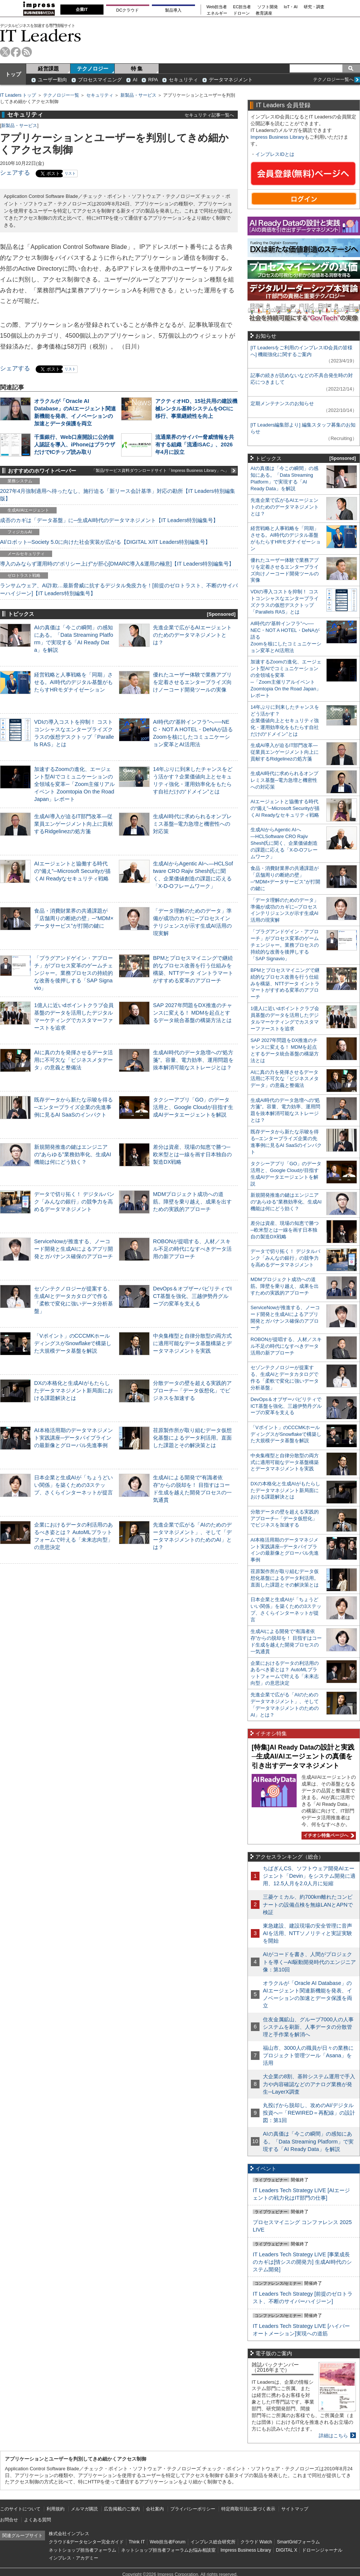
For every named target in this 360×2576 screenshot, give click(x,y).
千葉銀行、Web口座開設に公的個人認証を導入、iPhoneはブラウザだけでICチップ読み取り (74, 444)
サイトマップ (294, 2509)
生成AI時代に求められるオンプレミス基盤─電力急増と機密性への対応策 (192, 823)
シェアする (15, 172)
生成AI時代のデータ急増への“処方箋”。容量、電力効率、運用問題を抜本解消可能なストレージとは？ (193, 1059)
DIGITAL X (286, 2550)
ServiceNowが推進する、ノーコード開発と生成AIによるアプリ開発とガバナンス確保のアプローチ (73, 1248)
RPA (153, 79)
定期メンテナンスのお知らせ (282, 403)
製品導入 (173, 10)
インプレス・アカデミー (73, 2558)
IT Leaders (40, 35)
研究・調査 (314, 7)
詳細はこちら (333, 2435)
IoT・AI (291, 7)
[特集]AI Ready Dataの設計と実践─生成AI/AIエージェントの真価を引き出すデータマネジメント (303, 1756)
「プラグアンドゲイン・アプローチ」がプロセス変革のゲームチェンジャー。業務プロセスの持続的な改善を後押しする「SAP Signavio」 (73, 973)
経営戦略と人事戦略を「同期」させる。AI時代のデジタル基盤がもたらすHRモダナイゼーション (73, 682)
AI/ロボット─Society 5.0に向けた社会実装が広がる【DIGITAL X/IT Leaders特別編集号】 (105, 542)
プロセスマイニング (100, 79)
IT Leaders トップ (18, 95)
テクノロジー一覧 (61, 95)
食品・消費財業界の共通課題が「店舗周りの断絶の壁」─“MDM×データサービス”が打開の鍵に (74, 918)
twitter (5, 52)
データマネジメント (231, 79)
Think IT (137, 2542)
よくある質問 (37, 2519)
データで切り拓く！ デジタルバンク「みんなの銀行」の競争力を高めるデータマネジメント (74, 1201)
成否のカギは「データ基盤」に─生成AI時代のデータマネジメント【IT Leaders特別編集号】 (109, 520)
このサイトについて (20, 2509)
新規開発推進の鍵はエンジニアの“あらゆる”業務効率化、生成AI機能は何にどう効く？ (72, 1154)
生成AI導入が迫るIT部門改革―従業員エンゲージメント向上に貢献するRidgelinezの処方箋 (73, 823)
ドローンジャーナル (322, 2550)
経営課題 (48, 69)
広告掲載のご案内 (122, 2509)
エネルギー (217, 13)
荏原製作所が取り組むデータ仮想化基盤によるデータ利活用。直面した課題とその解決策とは (192, 1437)
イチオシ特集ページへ (328, 1835)
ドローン (241, 13)
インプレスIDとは (274, 154)
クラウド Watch (256, 2542)
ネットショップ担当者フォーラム (82, 2550)
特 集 (137, 69)
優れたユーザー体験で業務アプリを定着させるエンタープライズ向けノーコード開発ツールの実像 (192, 682)
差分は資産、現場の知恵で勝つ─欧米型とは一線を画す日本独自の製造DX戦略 (192, 1154)
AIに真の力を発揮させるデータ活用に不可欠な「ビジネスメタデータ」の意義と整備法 (73, 1059)
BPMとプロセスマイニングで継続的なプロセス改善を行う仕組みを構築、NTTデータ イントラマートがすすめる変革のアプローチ (285, 983)
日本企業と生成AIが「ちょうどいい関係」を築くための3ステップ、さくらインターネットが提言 (73, 1484)
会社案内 (155, 2509)
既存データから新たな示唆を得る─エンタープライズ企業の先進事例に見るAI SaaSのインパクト (73, 1107)
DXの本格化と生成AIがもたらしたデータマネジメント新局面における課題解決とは (73, 1390)
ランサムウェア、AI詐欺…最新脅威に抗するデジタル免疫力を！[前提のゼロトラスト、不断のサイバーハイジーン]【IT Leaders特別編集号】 (119, 589)
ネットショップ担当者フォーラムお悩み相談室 (168, 2550)
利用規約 (55, 2509)
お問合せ (9, 2519)
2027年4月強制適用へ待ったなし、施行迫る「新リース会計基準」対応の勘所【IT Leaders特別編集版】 (117, 494)
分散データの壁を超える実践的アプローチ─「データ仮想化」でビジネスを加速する (192, 1390)
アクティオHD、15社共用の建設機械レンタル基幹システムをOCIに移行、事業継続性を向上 (196, 408)
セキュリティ (183, 79)
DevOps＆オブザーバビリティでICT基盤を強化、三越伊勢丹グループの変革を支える (192, 1296)
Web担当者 (217, 7)
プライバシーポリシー (192, 2509)
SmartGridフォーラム (298, 2542)
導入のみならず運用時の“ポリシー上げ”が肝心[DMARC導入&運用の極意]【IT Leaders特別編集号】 (117, 564)
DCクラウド (127, 10)
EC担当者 (242, 7)
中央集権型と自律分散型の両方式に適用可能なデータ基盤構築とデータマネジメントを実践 (192, 1343)
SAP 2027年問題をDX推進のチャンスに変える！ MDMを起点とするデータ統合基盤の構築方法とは (192, 1012)
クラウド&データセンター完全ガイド (86, 2542)
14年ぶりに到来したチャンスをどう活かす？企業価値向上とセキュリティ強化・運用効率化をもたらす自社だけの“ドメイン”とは (284, 720)
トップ (13, 74)
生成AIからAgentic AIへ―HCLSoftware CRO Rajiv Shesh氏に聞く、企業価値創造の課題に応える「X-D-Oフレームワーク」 (284, 843)
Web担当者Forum (167, 2542)
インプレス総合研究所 (213, 2542)
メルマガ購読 (84, 2509)
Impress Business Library (277, 137)
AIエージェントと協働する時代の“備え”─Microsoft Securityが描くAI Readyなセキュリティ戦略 (72, 871)
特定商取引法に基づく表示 (248, 2509)
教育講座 (264, 13)
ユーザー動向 (52, 79)
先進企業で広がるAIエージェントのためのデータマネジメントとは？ (192, 634)
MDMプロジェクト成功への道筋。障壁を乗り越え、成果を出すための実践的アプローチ (192, 1201)
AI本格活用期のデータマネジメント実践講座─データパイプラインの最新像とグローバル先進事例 (73, 1437)
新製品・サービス (138, 95)
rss (27, 52)
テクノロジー (92, 69)
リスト (70, 173)
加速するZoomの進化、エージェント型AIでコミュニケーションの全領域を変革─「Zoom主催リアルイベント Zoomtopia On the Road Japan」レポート (74, 784)
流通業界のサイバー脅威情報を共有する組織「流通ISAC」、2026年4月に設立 (194, 444)
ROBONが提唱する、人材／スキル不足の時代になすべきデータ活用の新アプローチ (192, 1248)
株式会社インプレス (69, 2533)
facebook (16, 52)
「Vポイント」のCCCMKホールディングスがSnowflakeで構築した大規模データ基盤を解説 (72, 1343)
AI (135, 79)
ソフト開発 (267, 7)
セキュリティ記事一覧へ (209, 114)
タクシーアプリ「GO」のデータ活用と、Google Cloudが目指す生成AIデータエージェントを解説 (193, 1107)
